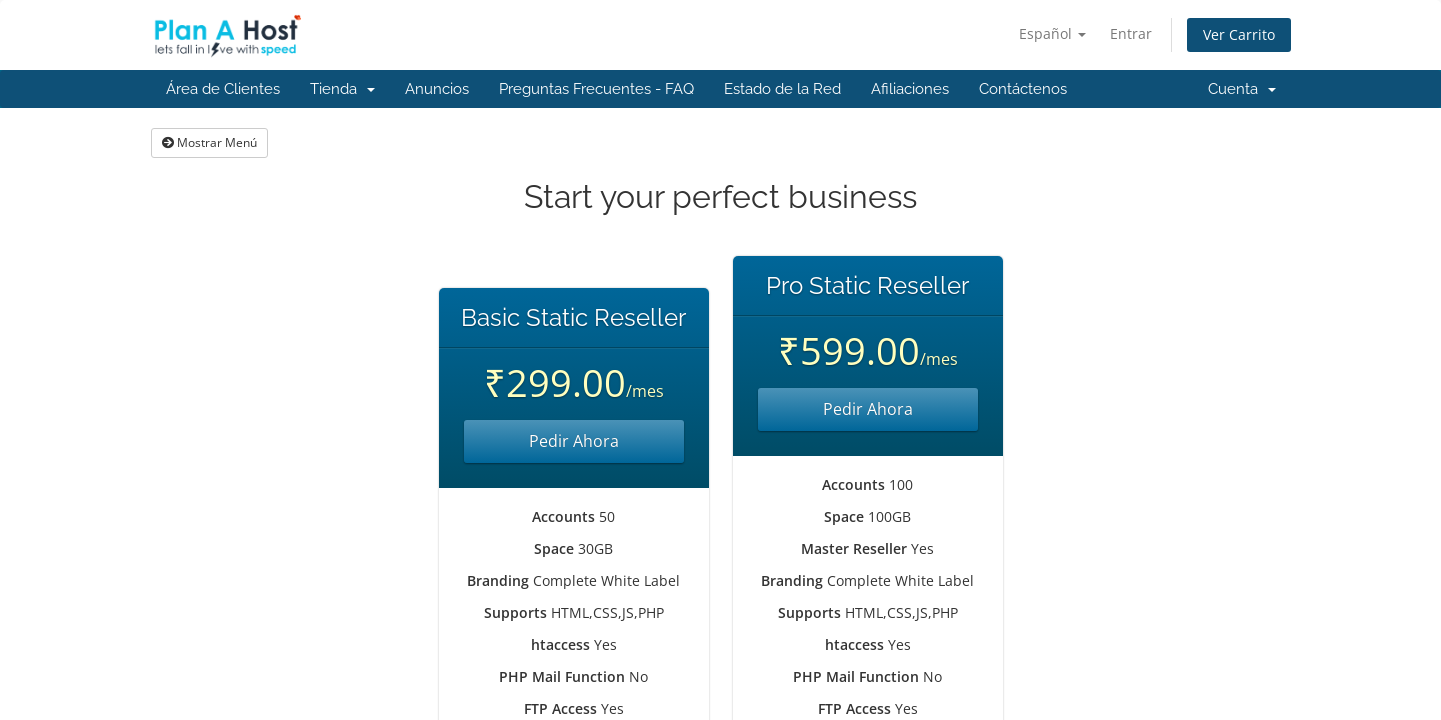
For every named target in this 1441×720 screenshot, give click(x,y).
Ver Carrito (1239, 34)
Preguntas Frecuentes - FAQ (596, 89)
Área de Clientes (223, 89)
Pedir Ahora (574, 441)
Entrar (1131, 33)
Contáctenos (1023, 89)
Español (1052, 33)
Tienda (342, 89)
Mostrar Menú (209, 142)
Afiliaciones (910, 89)
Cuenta (1242, 89)
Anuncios (437, 89)
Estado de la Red (782, 89)
